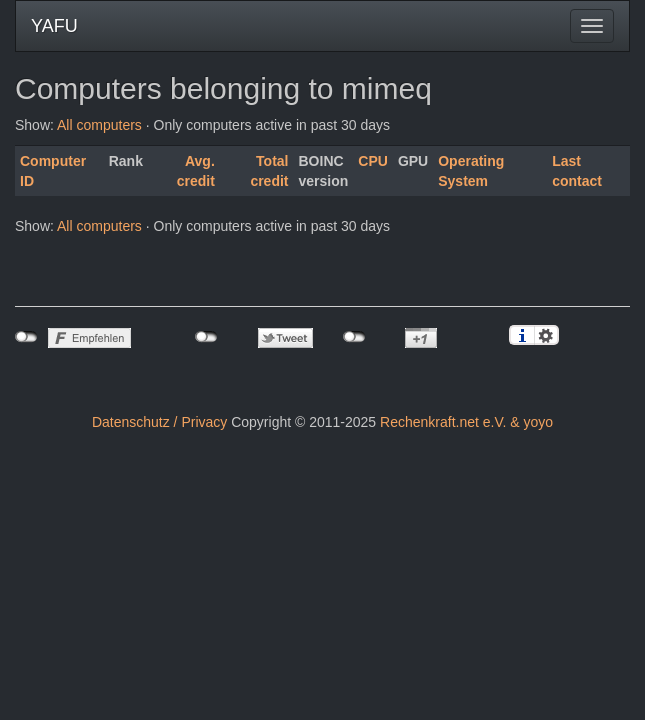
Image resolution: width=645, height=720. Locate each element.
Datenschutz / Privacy (159, 422)
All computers (99, 125)
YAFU (54, 26)
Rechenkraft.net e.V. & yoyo (466, 422)
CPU (373, 161)
